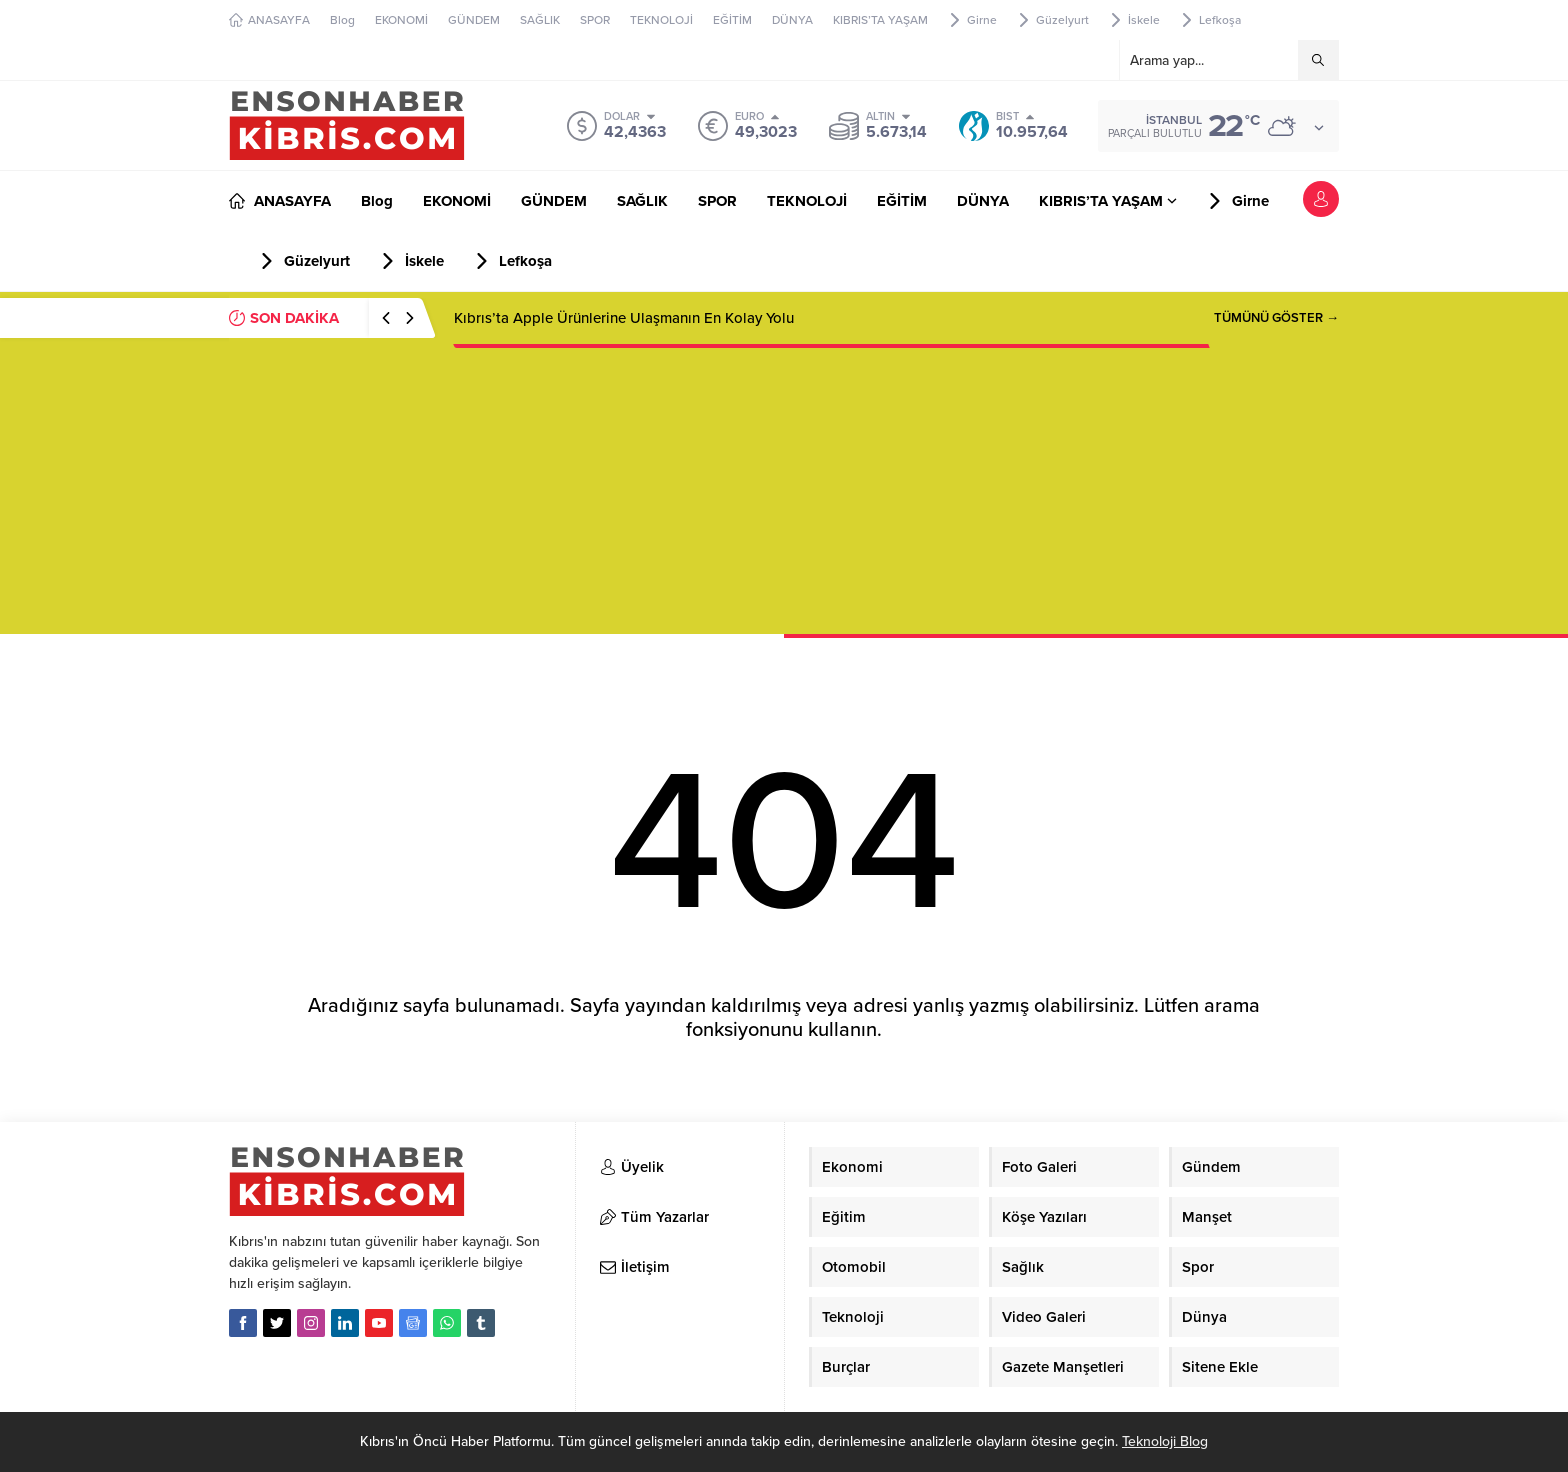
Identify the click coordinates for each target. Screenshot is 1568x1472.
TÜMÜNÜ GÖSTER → (1276, 318)
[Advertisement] (784, 494)
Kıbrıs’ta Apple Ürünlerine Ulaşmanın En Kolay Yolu (624, 318)
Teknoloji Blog (1165, 1441)
